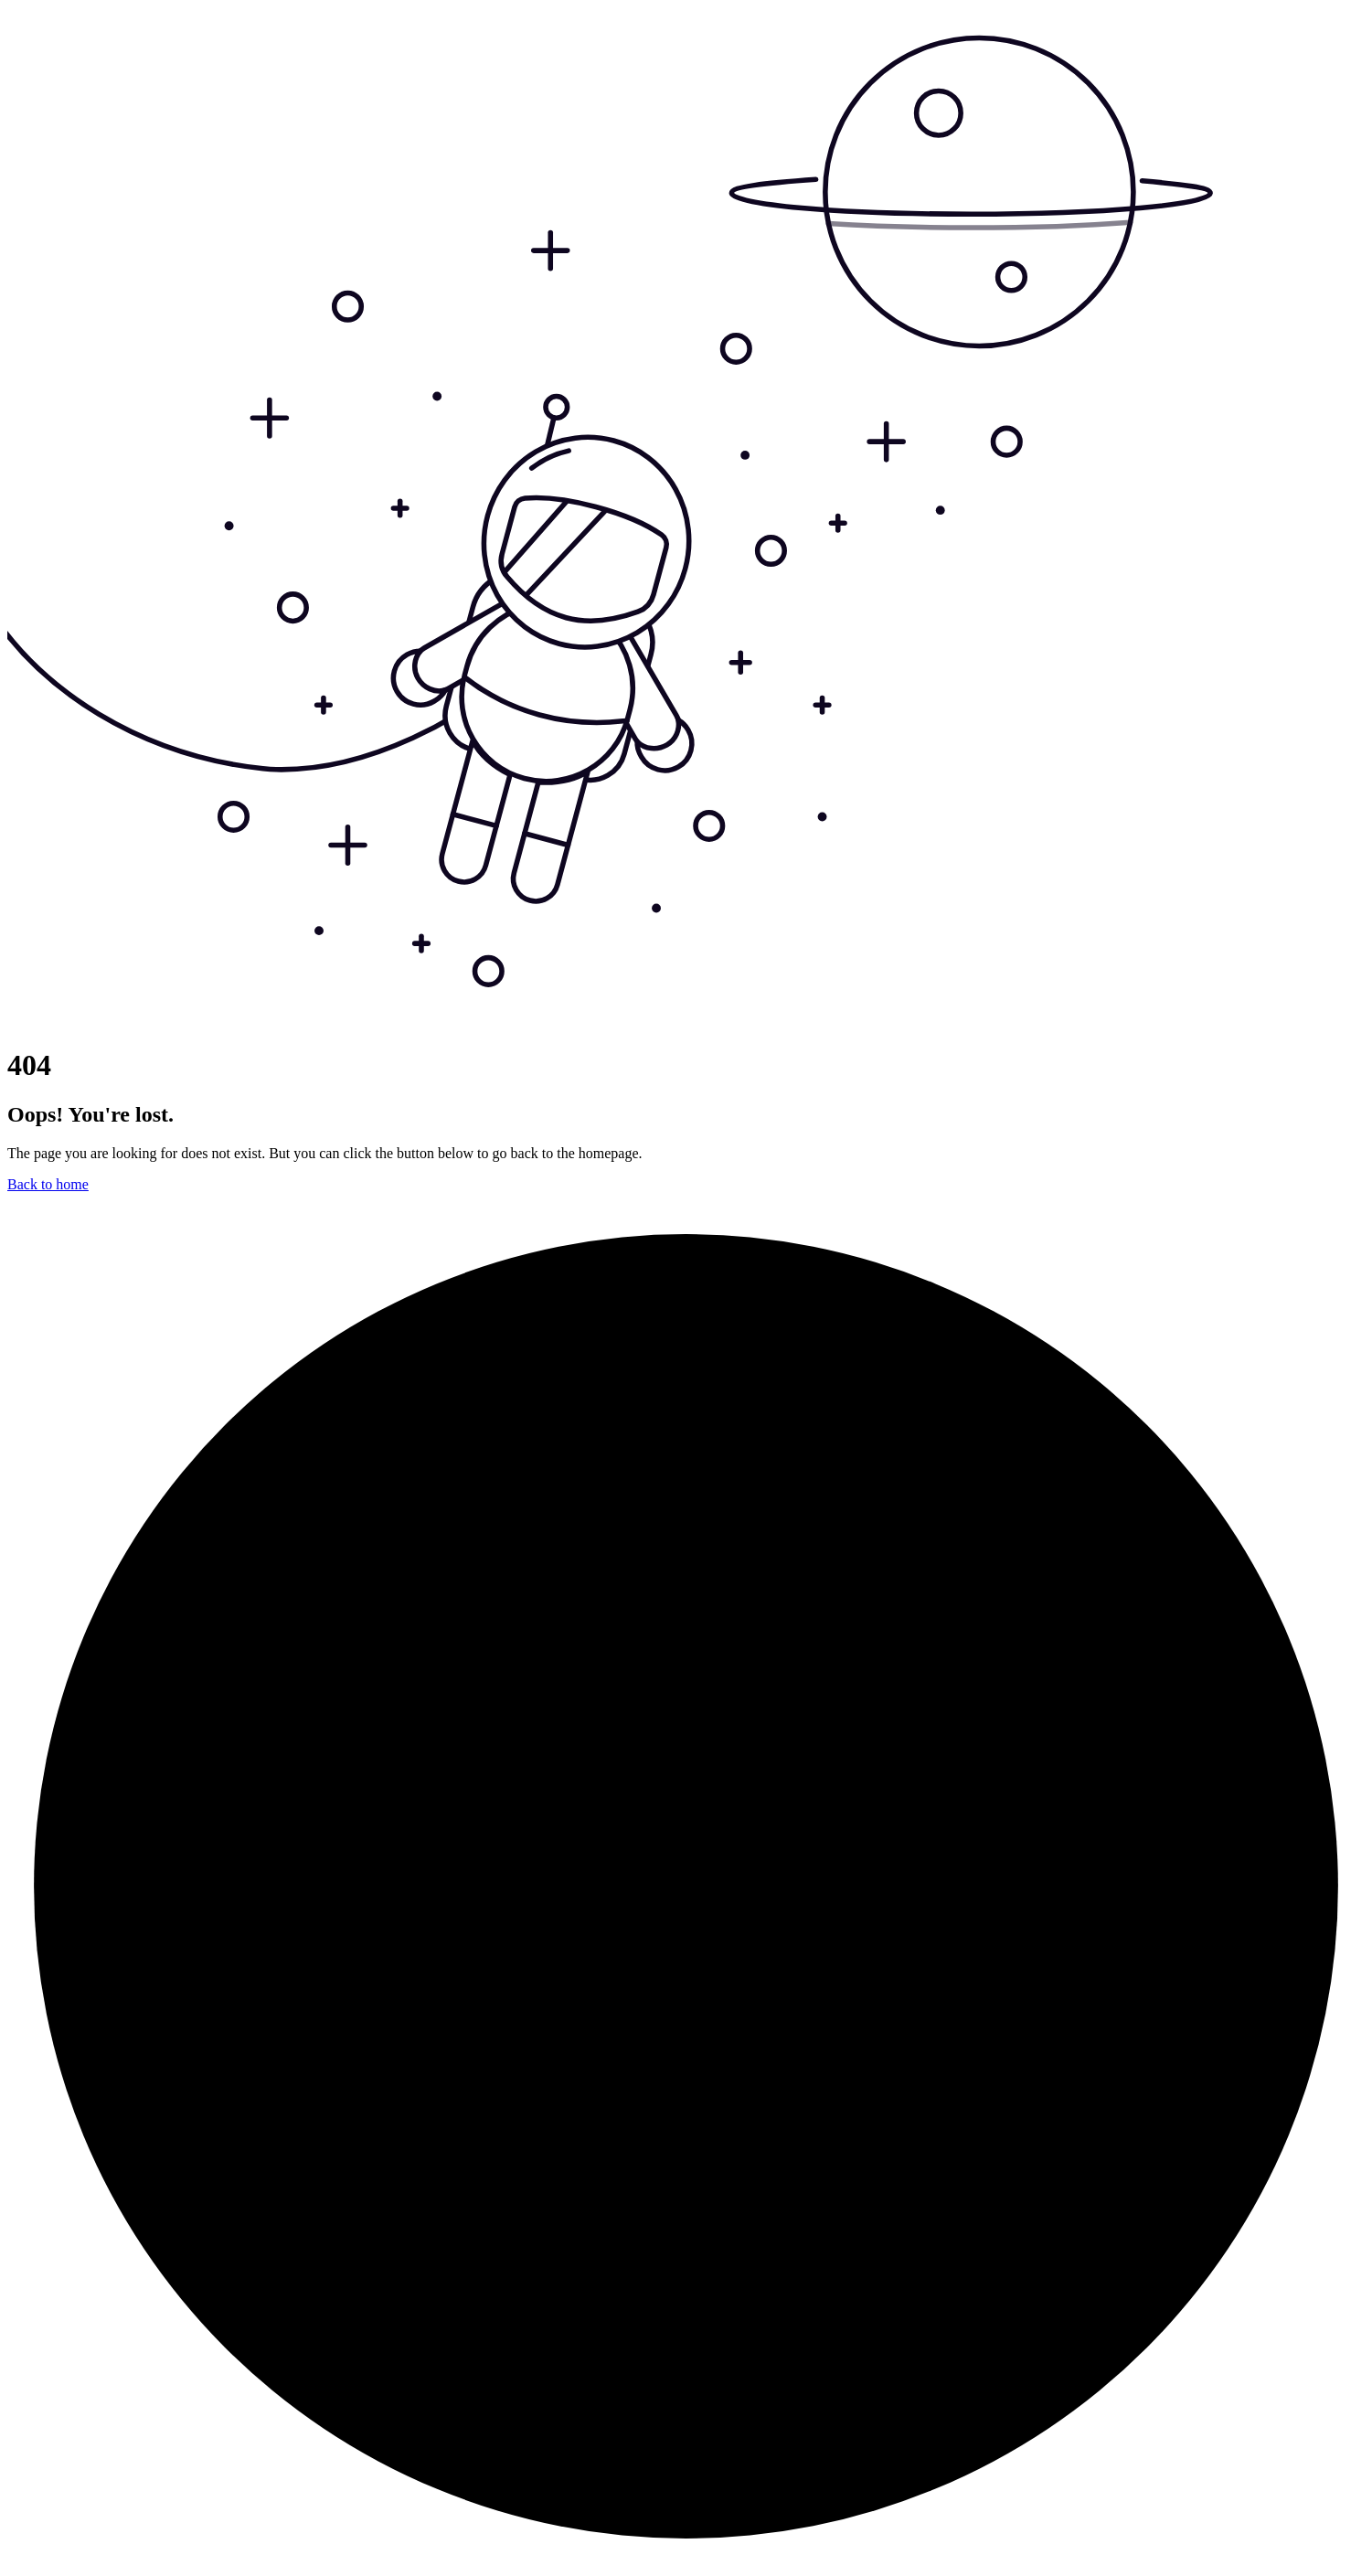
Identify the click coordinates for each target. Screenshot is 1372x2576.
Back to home (48, 1184)
